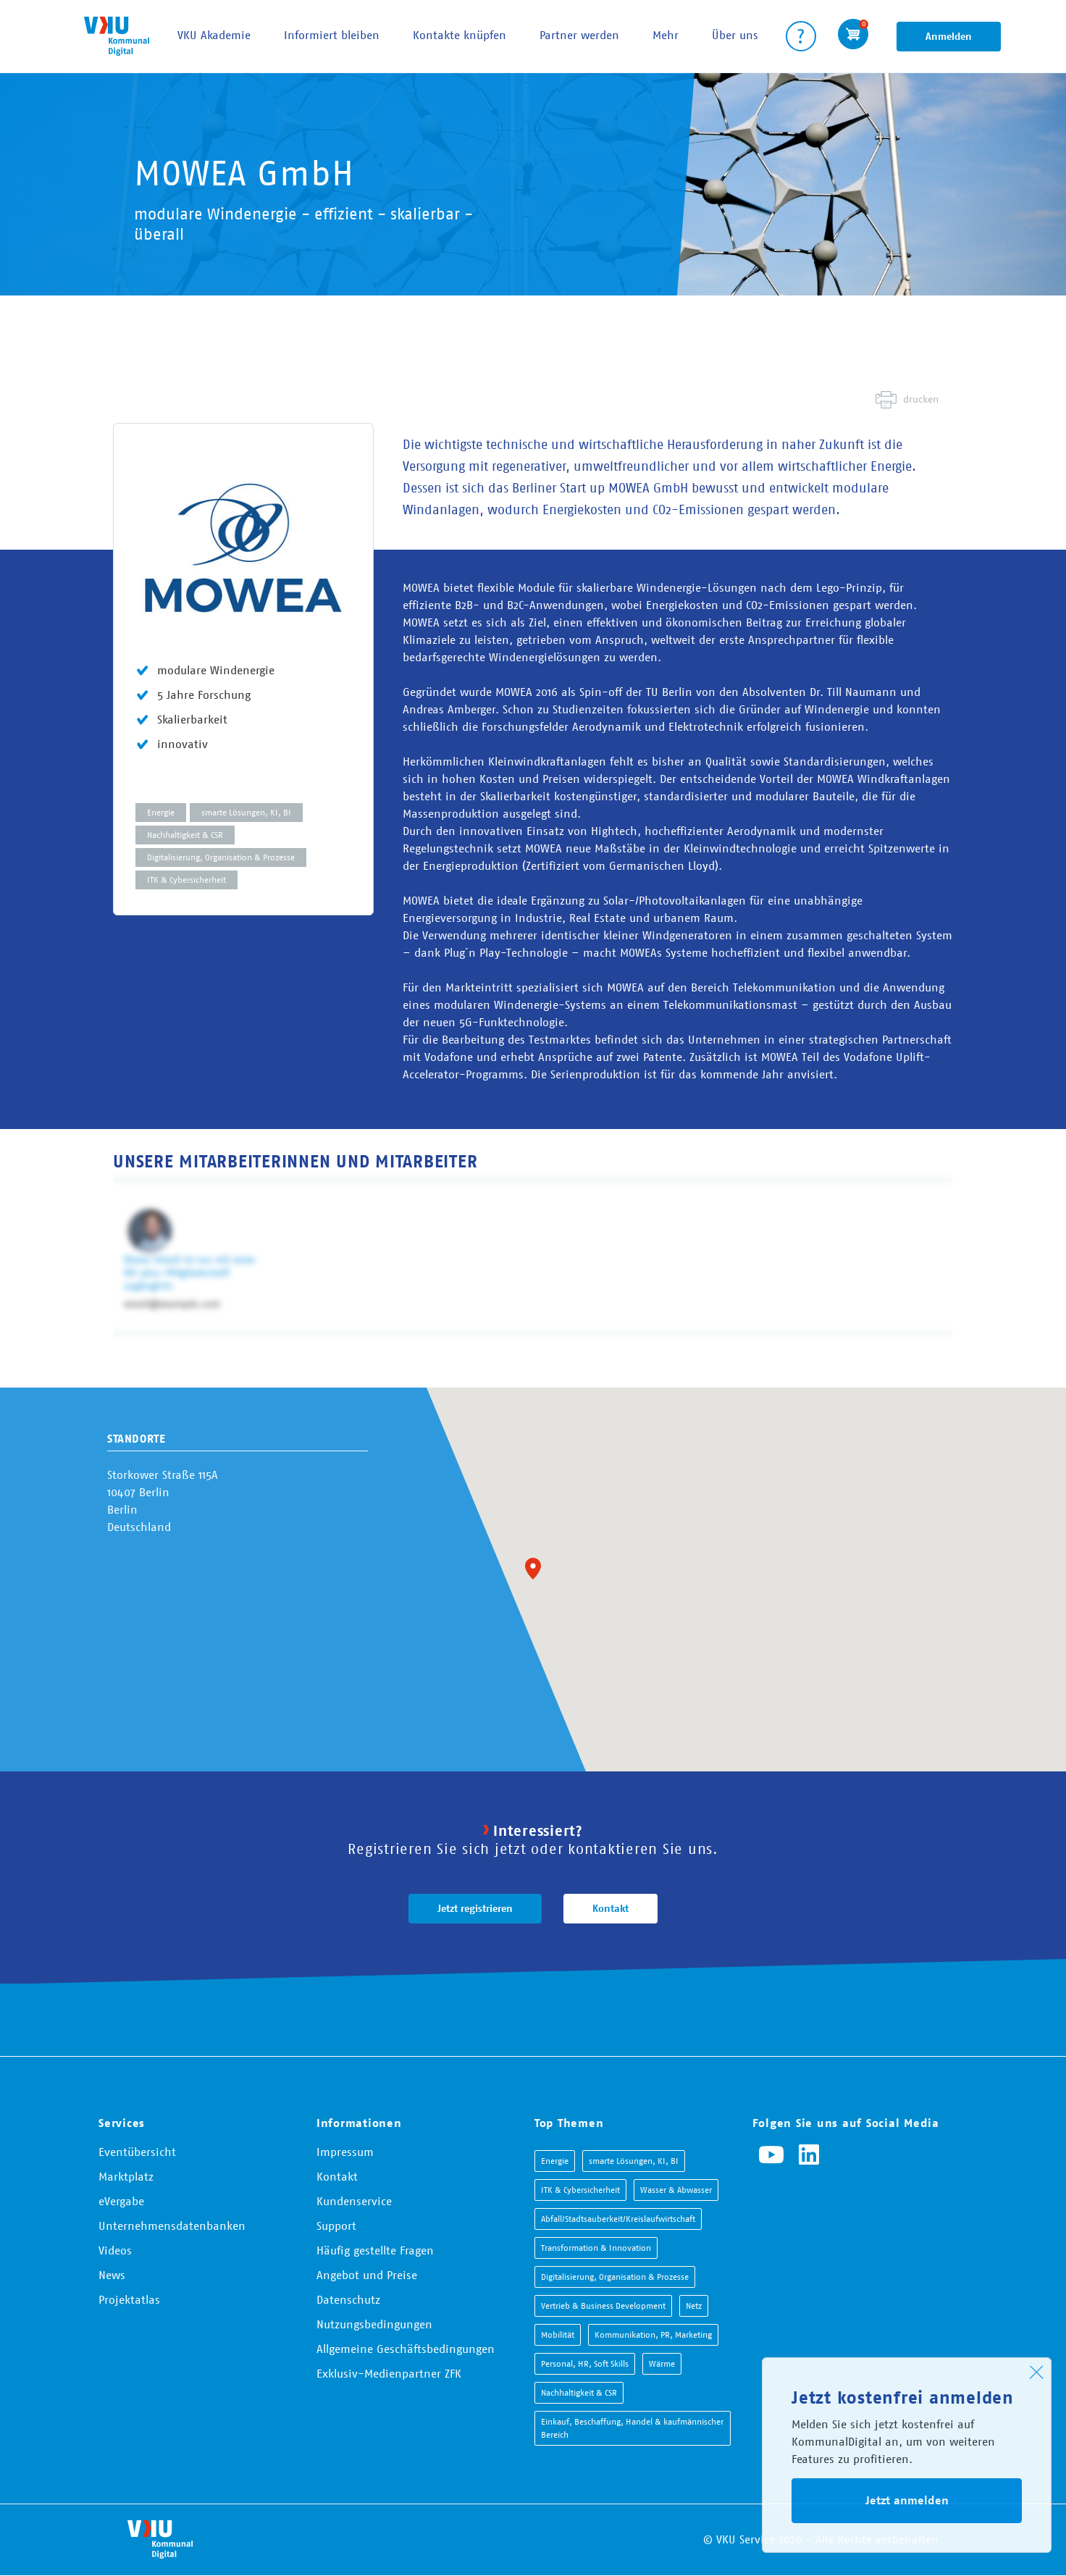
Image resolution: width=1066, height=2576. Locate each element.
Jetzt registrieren (475, 1908)
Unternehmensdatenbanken (171, 2225)
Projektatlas (129, 2299)
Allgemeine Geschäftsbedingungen (405, 2348)
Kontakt (610, 1908)
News (111, 2274)
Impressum (345, 2151)
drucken (921, 399)
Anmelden (949, 36)
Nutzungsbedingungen (374, 2324)
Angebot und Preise (366, 2274)
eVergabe (121, 2201)
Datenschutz (348, 2299)
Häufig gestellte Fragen (375, 2250)
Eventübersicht (137, 2151)
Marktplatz (126, 2176)
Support (336, 2225)
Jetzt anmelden (907, 2500)
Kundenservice (354, 2201)
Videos (115, 2250)
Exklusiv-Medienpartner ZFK (388, 2373)
